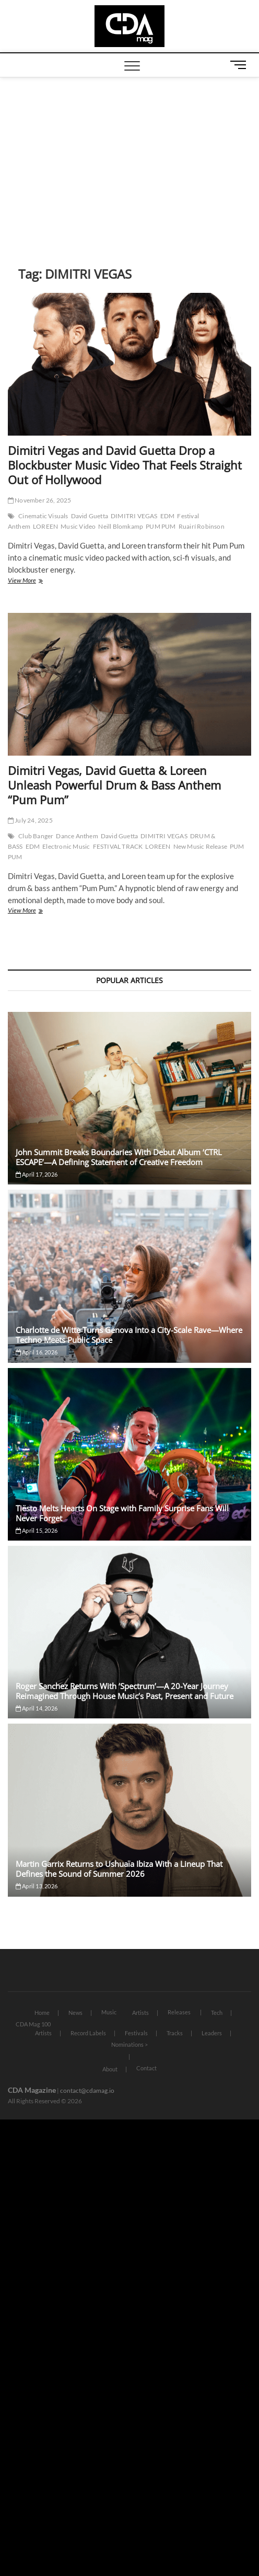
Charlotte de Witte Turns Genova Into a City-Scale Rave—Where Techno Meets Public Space (129, 1335)
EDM (167, 516)
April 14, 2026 (36, 1708)
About (109, 2069)
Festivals (136, 2033)
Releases (179, 2012)
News (75, 2012)
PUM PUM (160, 526)
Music (108, 2012)
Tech (216, 2012)
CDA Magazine (32, 2089)
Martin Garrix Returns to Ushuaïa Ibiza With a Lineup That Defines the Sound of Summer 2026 (119, 1869)
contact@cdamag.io (87, 2090)
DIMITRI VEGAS (134, 516)
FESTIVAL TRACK (118, 846)
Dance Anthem (77, 836)
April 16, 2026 (36, 1352)
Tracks (175, 2033)
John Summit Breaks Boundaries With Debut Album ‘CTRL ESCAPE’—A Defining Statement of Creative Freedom (119, 1157)
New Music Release (200, 846)
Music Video (78, 526)
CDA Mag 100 (33, 2024)
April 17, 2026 (36, 1174)
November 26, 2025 (40, 500)
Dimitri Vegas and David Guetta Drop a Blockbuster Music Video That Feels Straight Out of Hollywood (125, 464)
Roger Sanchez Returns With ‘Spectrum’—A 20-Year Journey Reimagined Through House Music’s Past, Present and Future (124, 1691)
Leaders (212, 2033)
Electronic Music (66, 846)
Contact (146, 2068)
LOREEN (45, 526)
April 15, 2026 (36, 1530)
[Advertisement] (129, 156)
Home (42, 2012)
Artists (140, 2012)
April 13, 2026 (36, 1886)
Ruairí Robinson (202, 526)
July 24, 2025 (30, 820)
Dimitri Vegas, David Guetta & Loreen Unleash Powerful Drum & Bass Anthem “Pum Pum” (114, 784)
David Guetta (89, 516)
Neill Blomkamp (120, 526)
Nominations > (129, 2044)
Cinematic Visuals (43, 516)
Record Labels (88, 2033)
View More (37, 581)
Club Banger (35, 836)
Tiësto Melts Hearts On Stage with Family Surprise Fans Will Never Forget (122, 1513)
